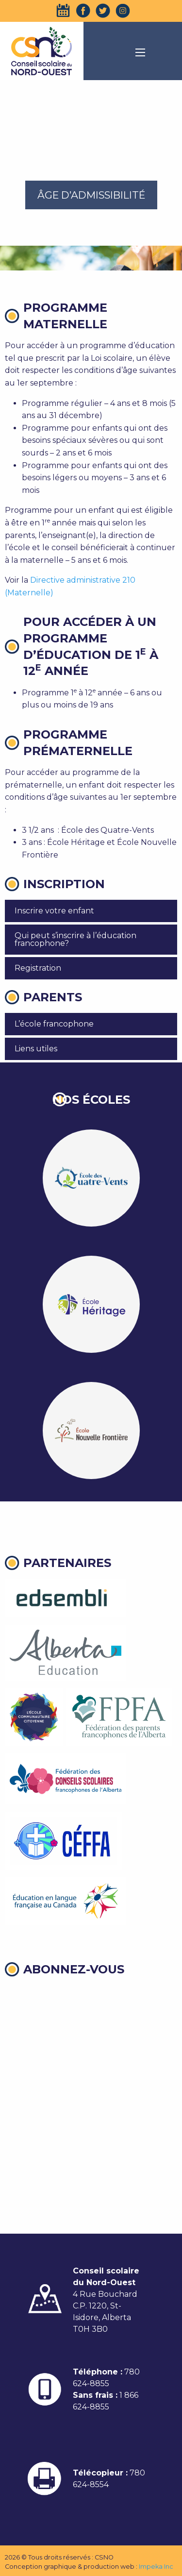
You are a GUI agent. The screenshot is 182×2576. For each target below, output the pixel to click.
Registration (38, 968)
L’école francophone (54, 1023)
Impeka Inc (156, 2566)
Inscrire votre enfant (54, 910)
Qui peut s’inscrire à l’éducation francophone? (75, 939)
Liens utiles (36, 1048)
